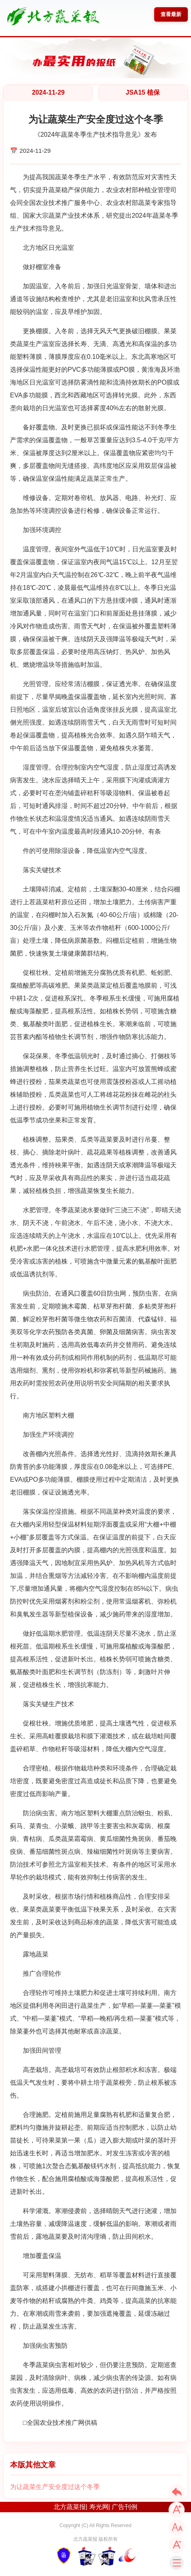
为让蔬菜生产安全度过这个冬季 (55, 2486)
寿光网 (99, 2506)
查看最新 (171, 14)
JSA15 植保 (143, 92)
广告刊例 (124, 2506)
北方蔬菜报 (70, 2506)
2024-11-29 (48, 92)
